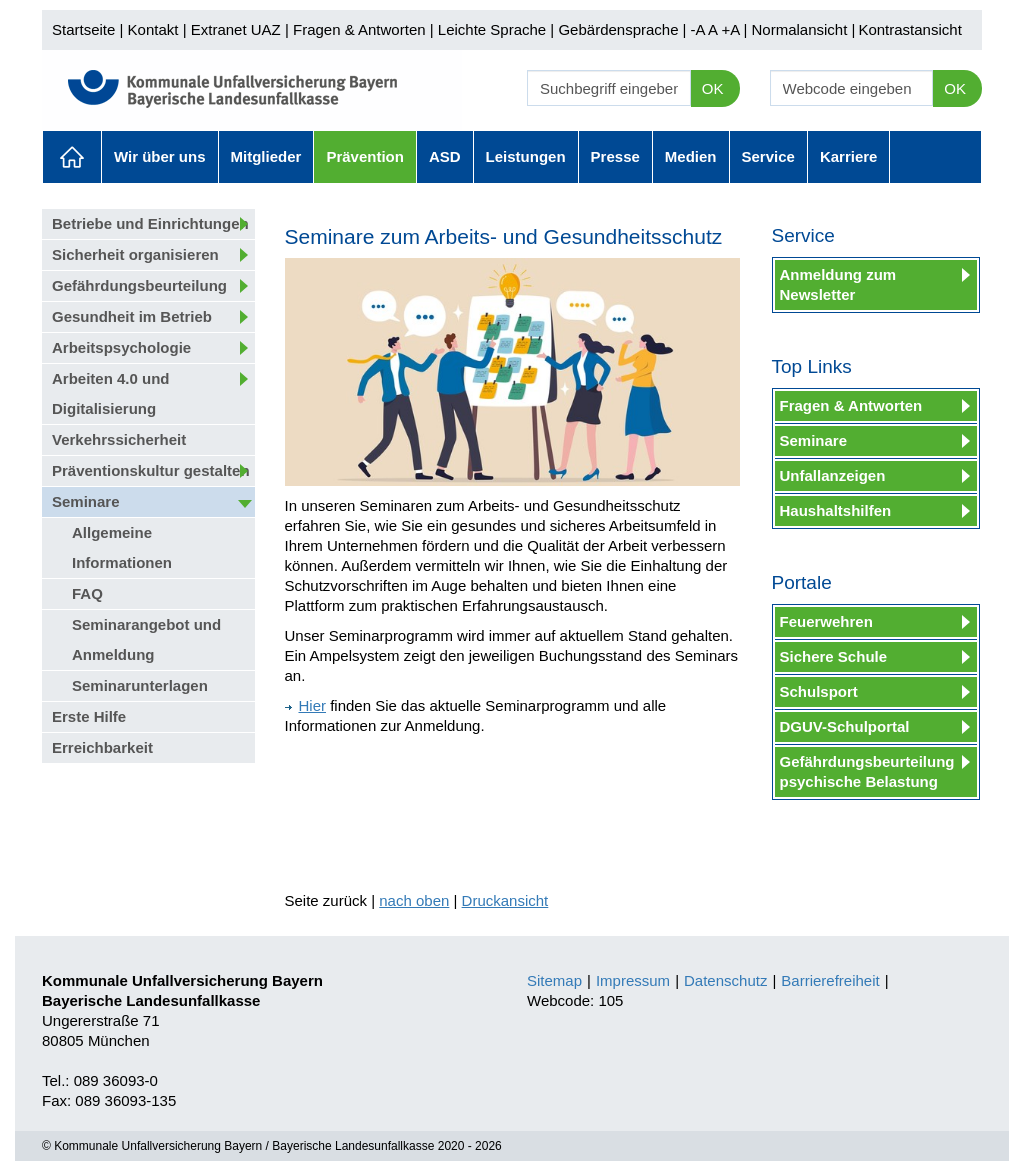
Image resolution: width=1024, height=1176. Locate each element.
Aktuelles (72, 157)
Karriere (849, 156)
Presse (615, 156)
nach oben (414, 900)
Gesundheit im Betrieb (132, 316)
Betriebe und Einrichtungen (150, 223)
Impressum (633, 980)
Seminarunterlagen (140, 685)
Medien (691, 156)
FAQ (87, 593)
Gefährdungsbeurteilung (139, 285)
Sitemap (554, 980)
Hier (306, 705)
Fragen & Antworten (359, 29)
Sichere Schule (834, 656)
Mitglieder (266, 156)
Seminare (86, 501)
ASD (445, 156)
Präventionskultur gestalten (151, 470)
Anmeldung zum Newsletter (838, 284)
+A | (732, 29)
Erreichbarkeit (102, 747)
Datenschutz (725, 980)
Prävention (365, 156)
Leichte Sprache (492, 29)
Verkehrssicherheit (119, 439)
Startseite (83, 29)
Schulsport (819, 691)
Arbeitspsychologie (121, 347)
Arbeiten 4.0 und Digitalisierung (111, 393)
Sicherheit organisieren (135, 254)
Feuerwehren (826, 621)
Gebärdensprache (618, 29)
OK (713, 88)
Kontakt (153, 29)
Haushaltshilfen (836, 510)
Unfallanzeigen (833, 475)
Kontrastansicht (909, 29)
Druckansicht (505, 900)
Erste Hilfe (89, 716)
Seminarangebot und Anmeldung (146, 639)
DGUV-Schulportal (845, 726)
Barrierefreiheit (830, 980)
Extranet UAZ (236, 29)
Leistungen (526, 156)
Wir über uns (160, 156)
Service (768, 156)
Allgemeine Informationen (122, 547)
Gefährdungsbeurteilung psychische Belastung (867, 771)
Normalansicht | (803, 29)
